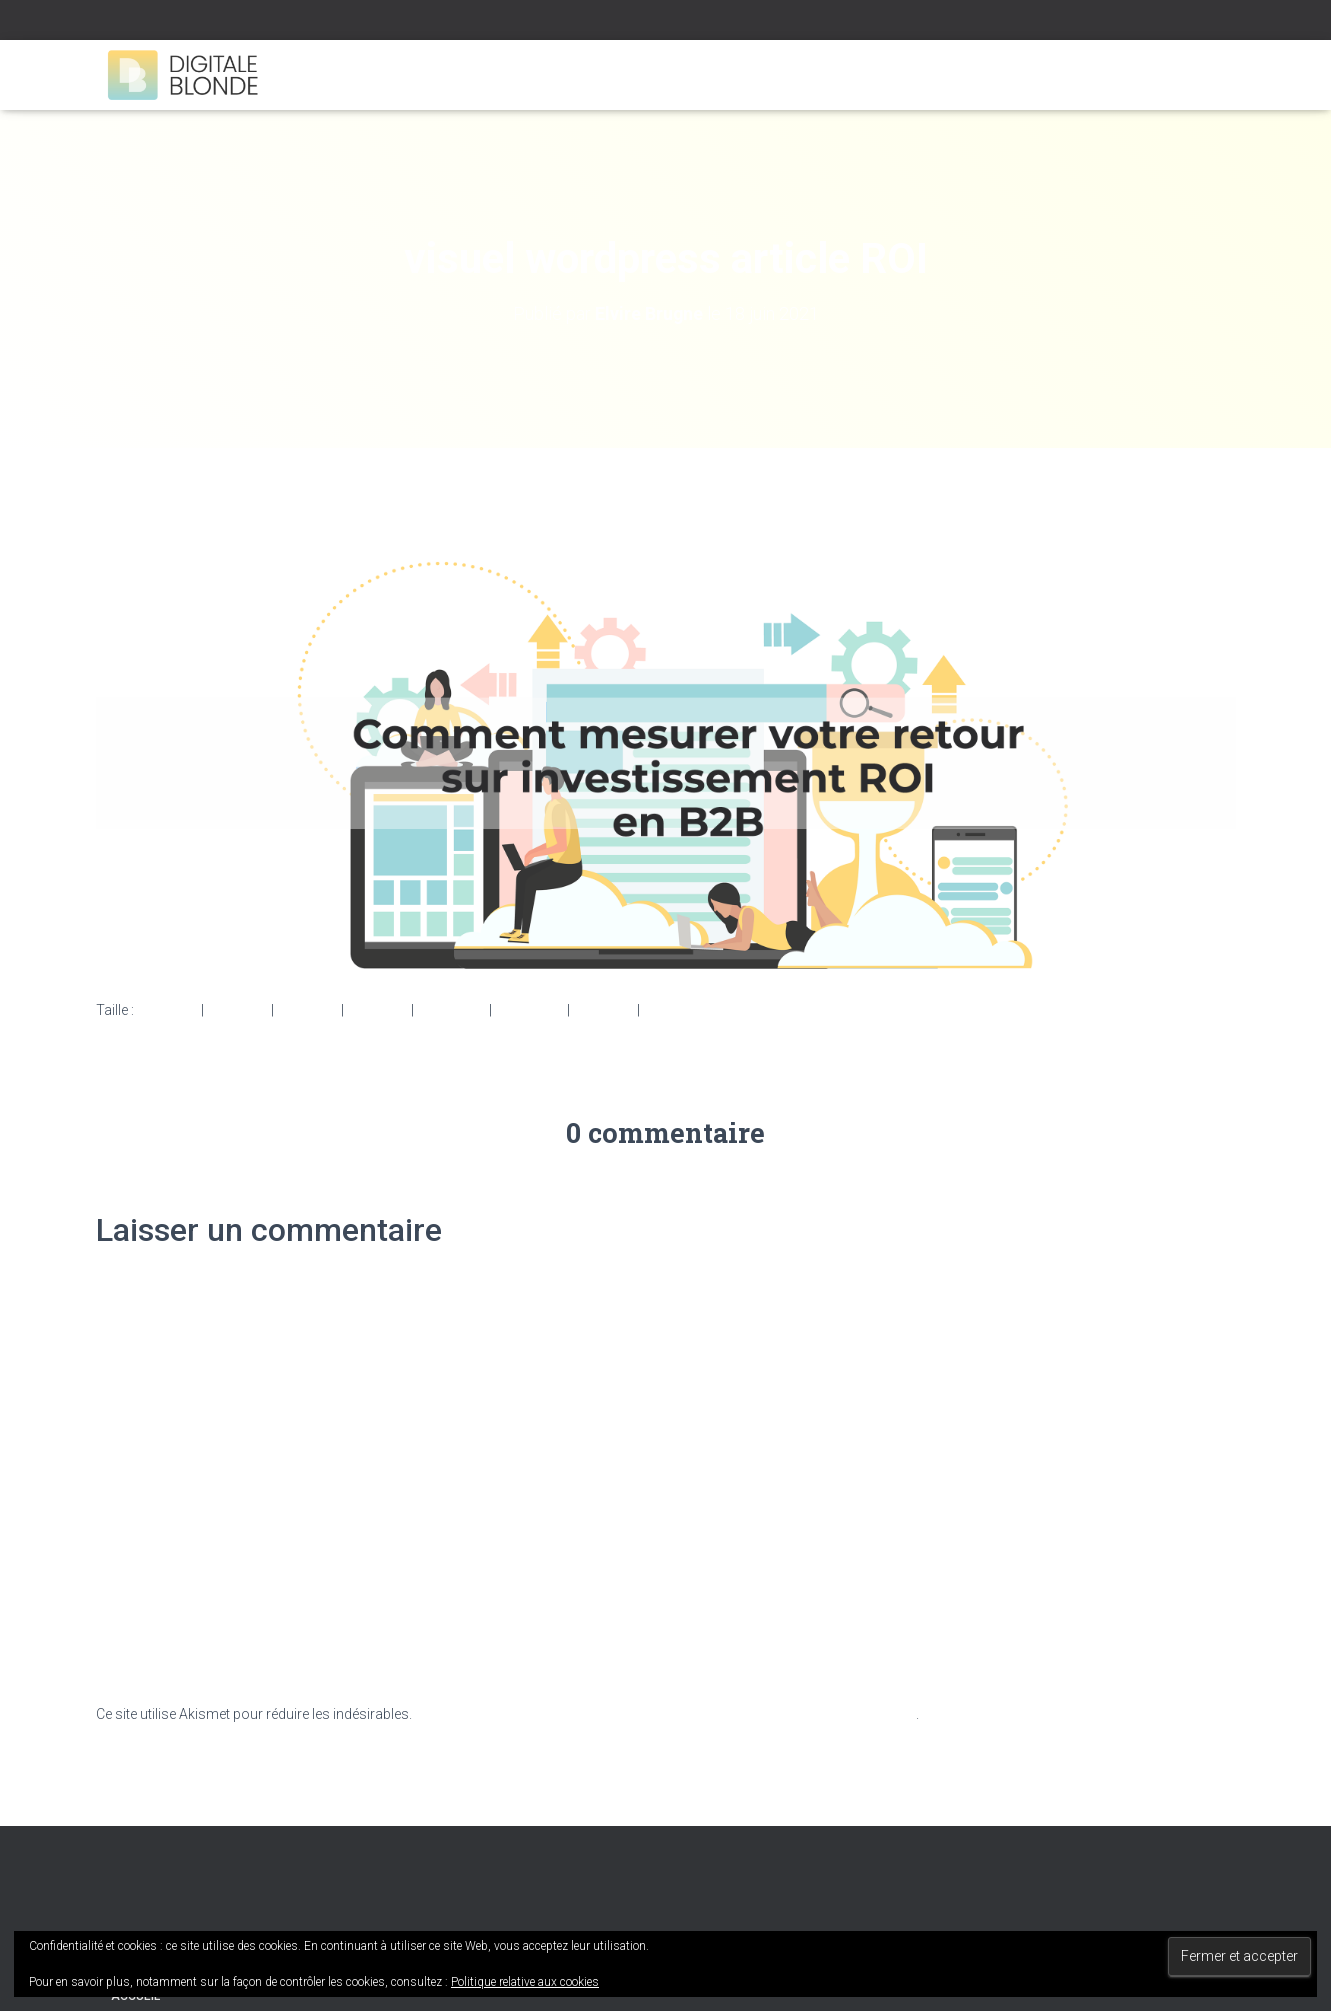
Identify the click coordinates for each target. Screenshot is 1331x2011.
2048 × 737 (529, 1009)
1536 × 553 (451, 1009)
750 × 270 (307, 1009)
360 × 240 (603, 1009)
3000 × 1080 (681, 1009)
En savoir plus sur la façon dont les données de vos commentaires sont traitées (665, 1714)
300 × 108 (237, 1009)
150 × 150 (167, 1009)
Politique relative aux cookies (525, 1982)
